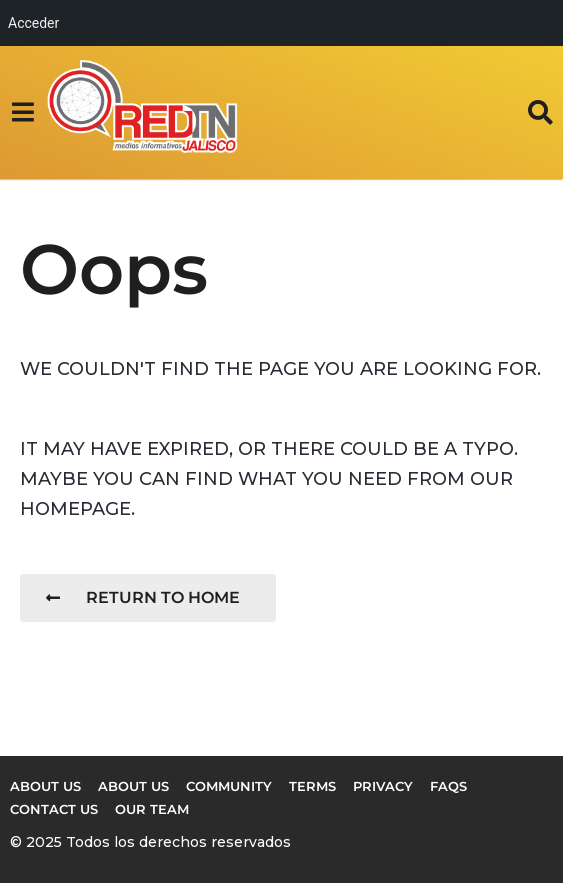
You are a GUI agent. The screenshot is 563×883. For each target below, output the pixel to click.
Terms (312, 786)
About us (45, 786)
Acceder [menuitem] (33, 23)
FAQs (448, 786)
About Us (133, 786)
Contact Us (54, 809)
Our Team (152, 809)
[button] (22, 112)
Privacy (383, 786)
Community (229, 786)
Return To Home (143, 597)
